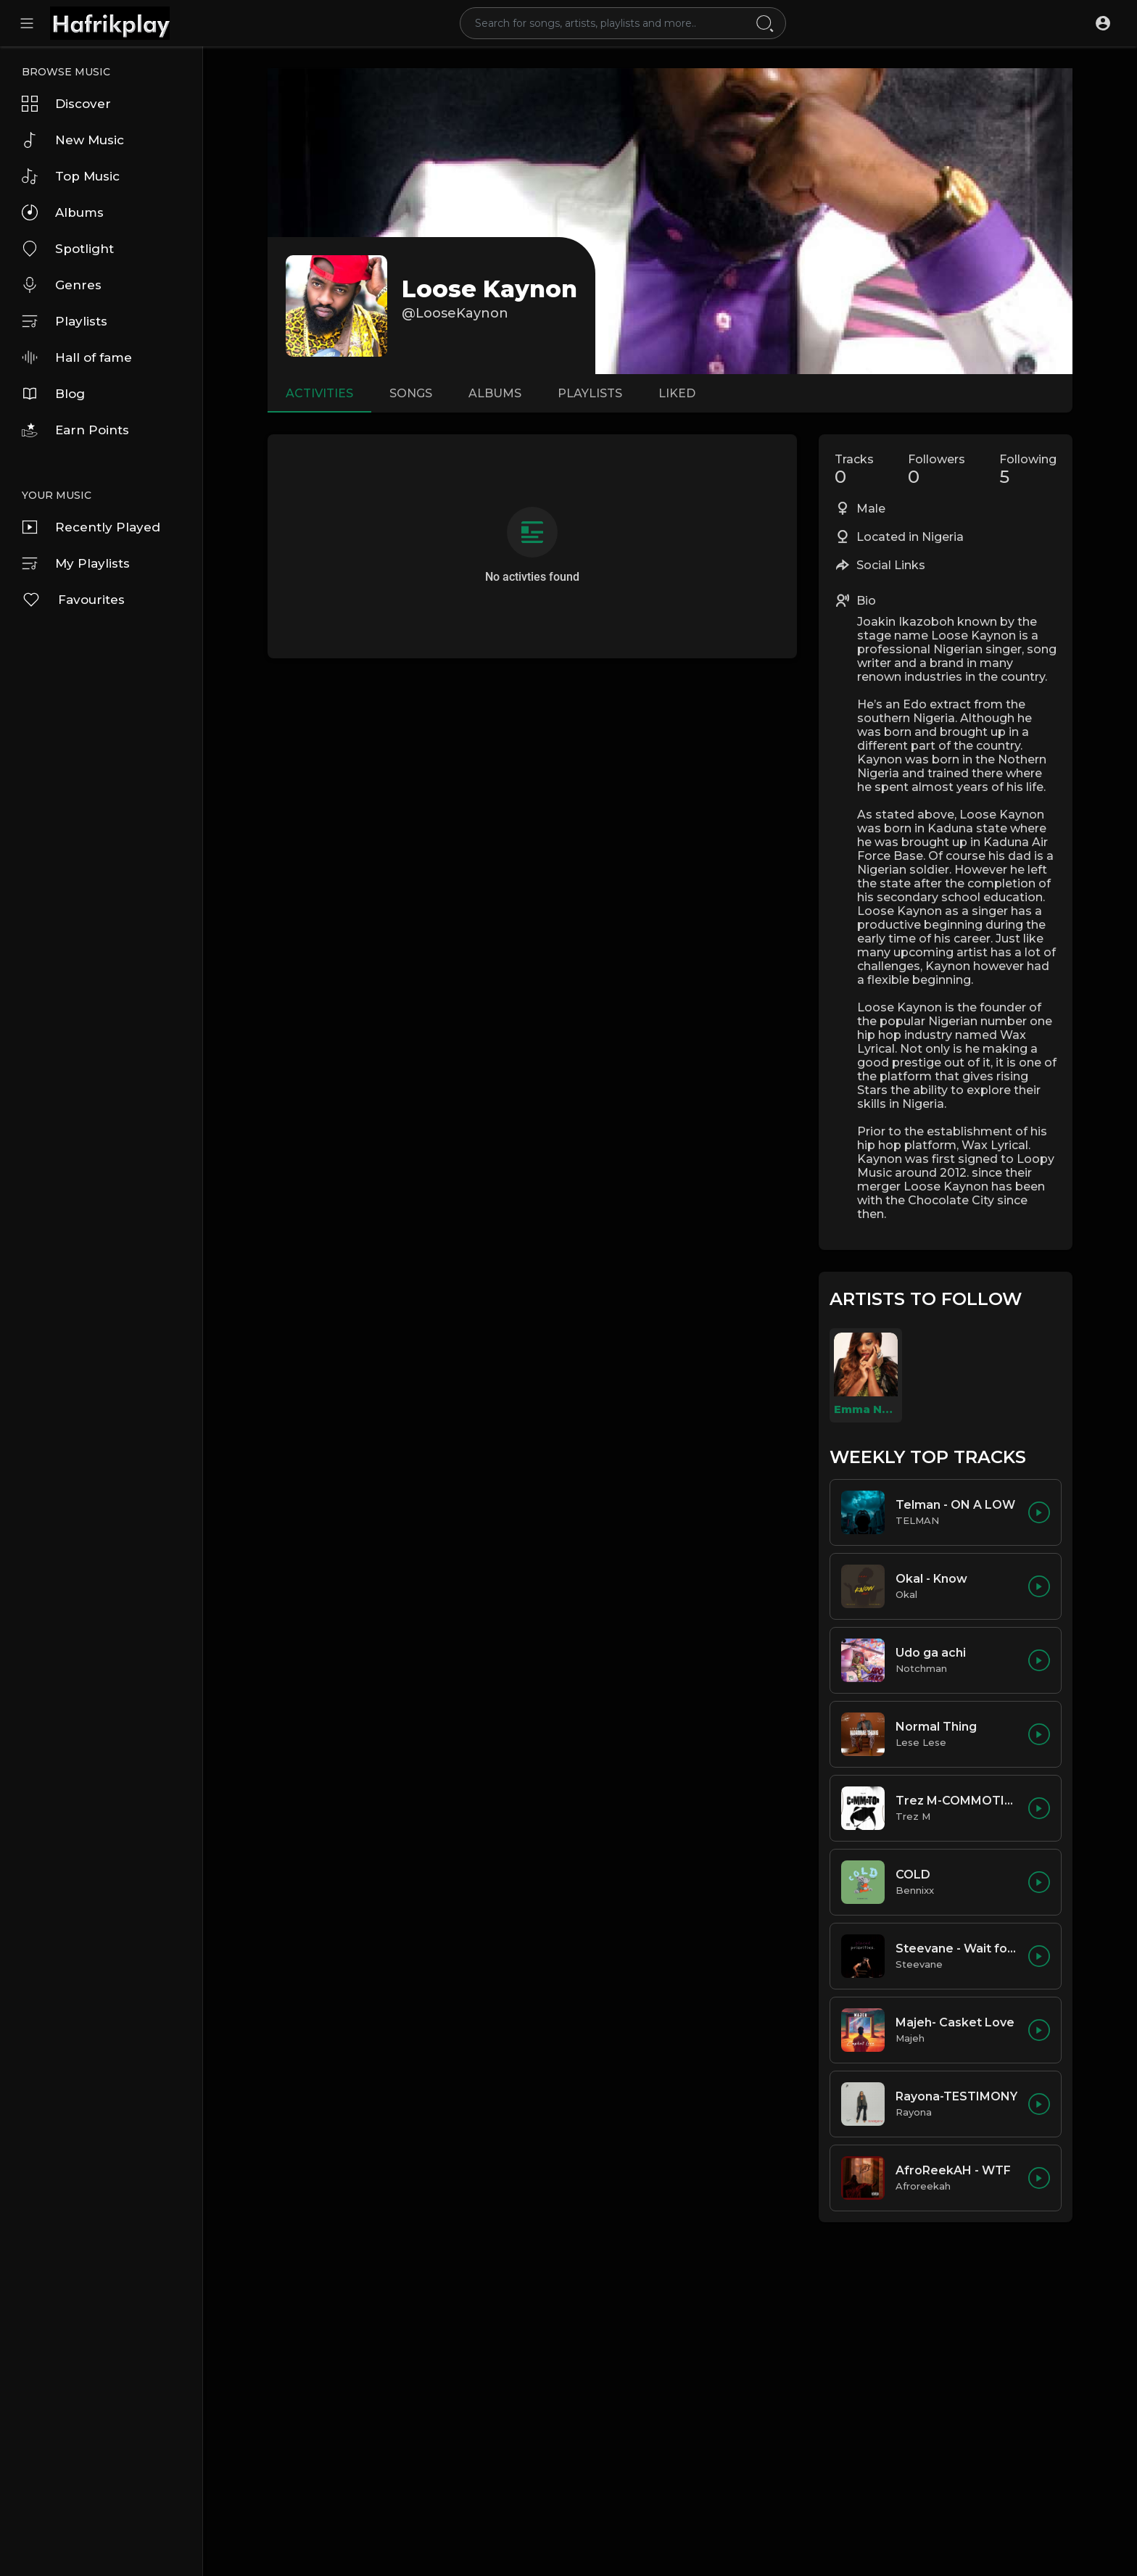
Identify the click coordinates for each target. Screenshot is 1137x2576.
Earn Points (75, 430)
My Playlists (76, 563)
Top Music (71, 176)
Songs (410, 393)
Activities (319, 393)
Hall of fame (77, 357)
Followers (936, 469)
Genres (62, 285)
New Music (73, 140)
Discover (66, 104)
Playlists (64, 321)
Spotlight (68, 249)
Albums (63, 212)
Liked (676, 393)
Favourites (73, 599)
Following (1028, 469)
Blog (53, 394)
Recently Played (91, 527)
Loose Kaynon (489, 289)
